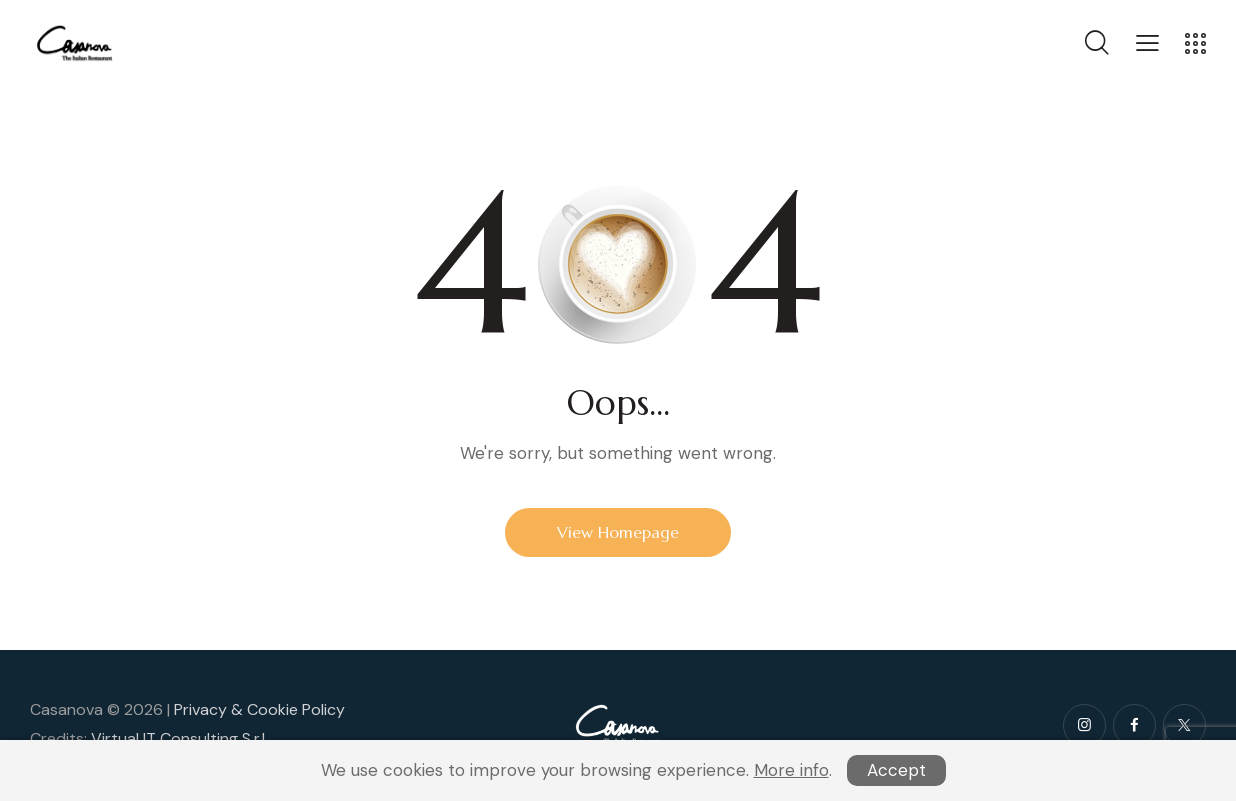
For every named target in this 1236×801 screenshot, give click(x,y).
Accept (896, 770)
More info (791, 770)
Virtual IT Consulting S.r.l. (179, 738)
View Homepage (618, 532)
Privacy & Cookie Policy (259, 709)
